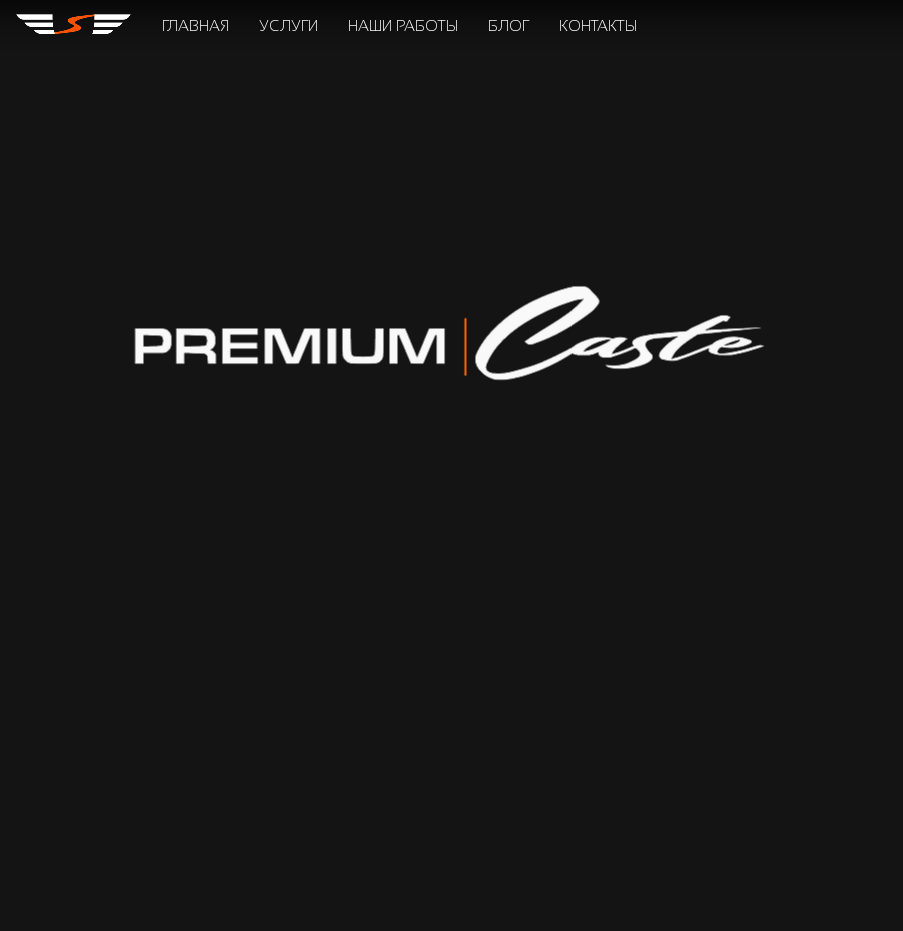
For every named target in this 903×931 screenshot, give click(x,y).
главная (195, 25)
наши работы (403, 25)
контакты (598, 25)
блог (508, 25)
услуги (288, 25)
